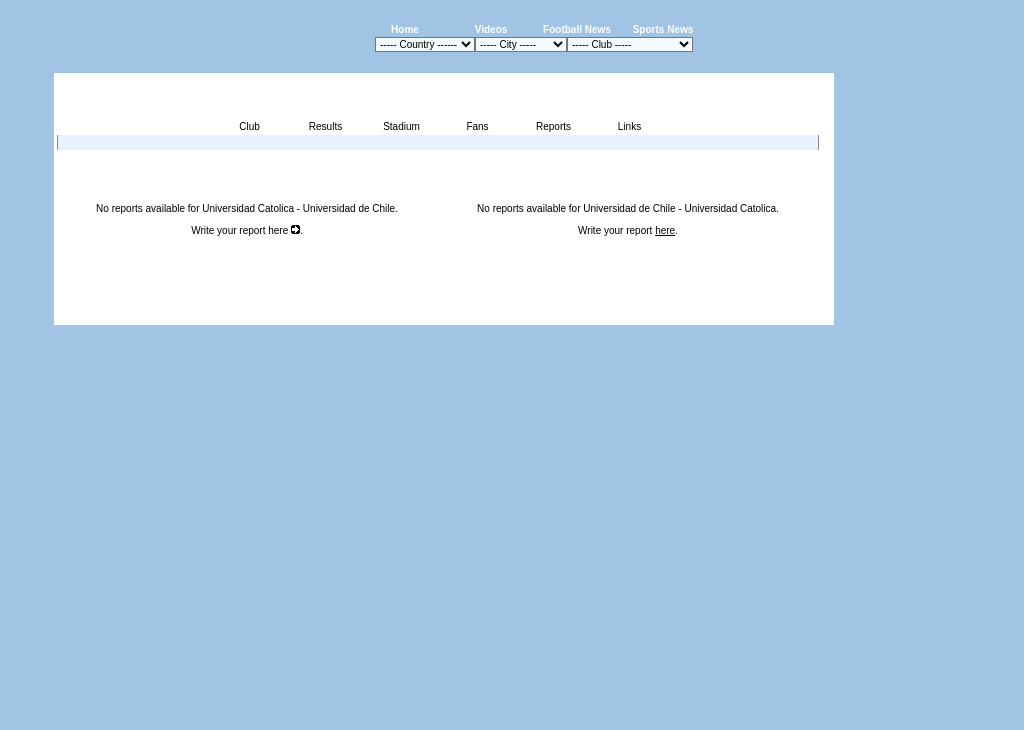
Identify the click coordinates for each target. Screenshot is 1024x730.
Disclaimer (695, 313)
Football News (577, 29)
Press (646, 313)
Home (405, 29)
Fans (477, 126)
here (284, 230)
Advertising (593, 313)
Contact (800, 313)
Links (629, 126)
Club (249, 126)
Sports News (663, 29)
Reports (553, 126)
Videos (491, 29)
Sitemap (750, 313)
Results (325, 126)
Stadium (401, 126)
